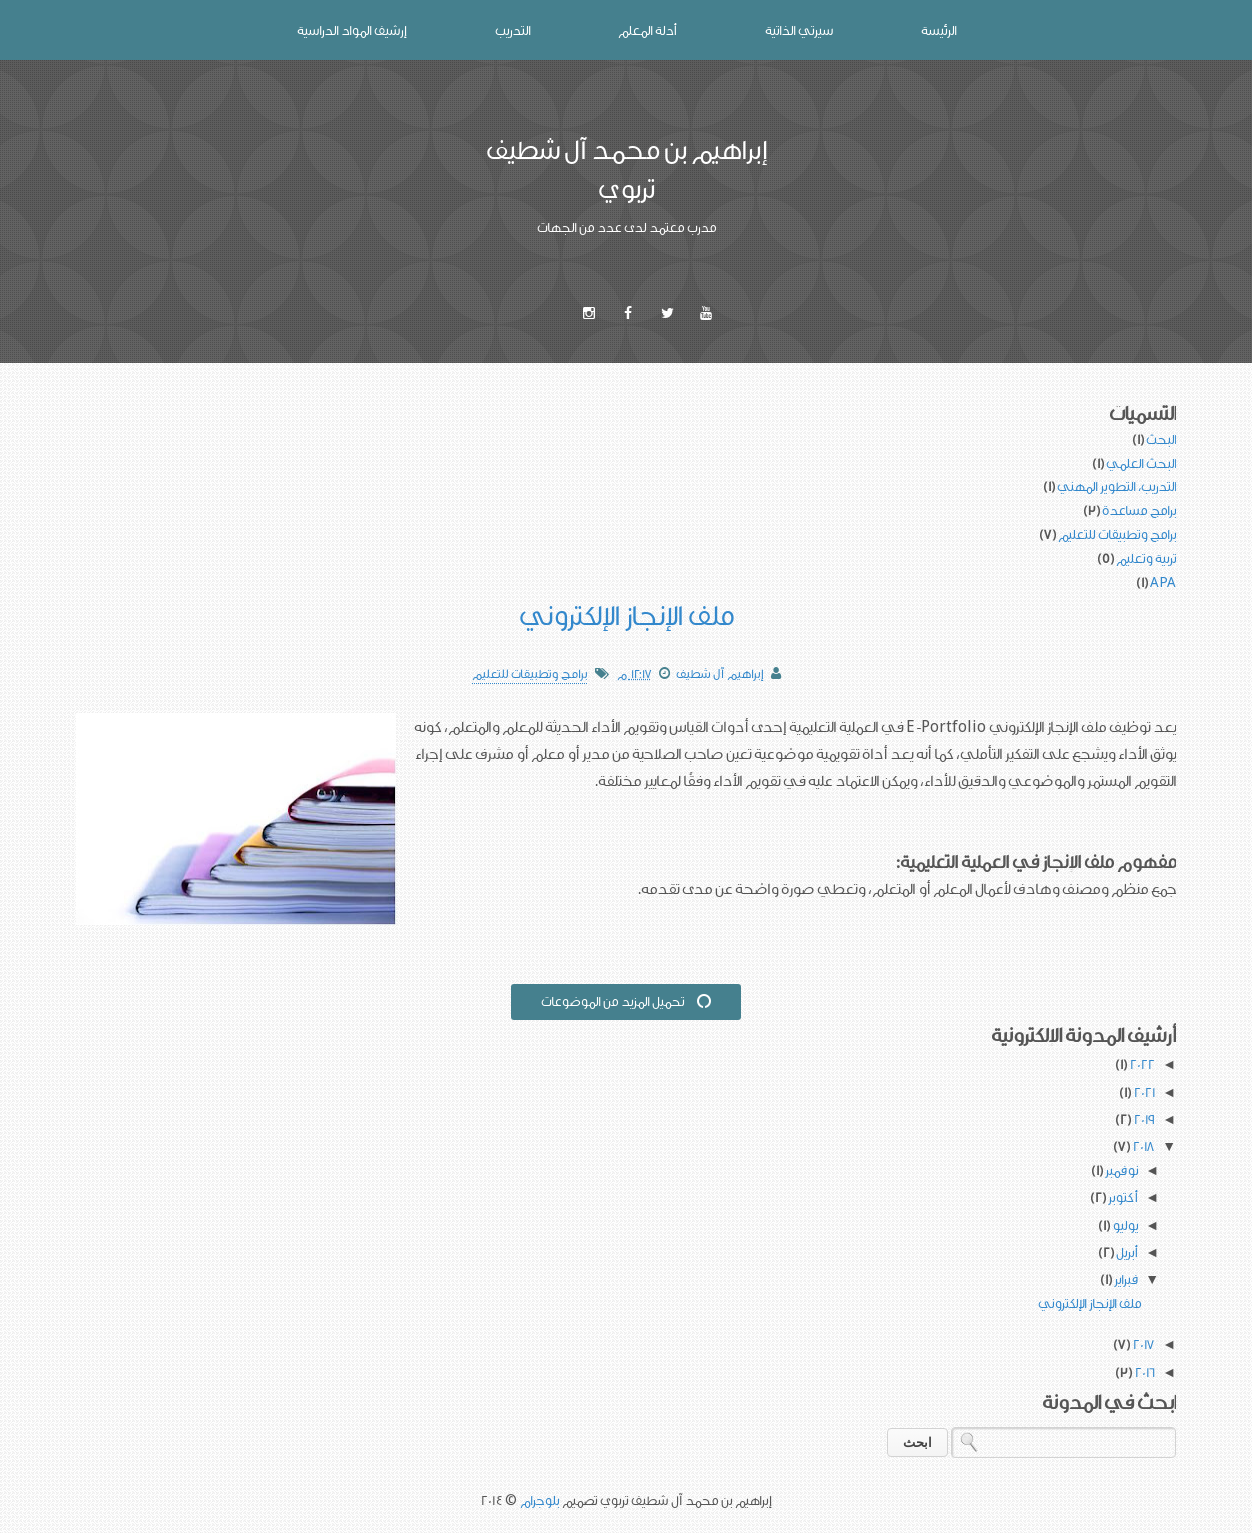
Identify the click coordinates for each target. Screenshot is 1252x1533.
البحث (1161, 439)
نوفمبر (1120, 1170)
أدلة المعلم (647, 30)
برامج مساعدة (1139, 510)
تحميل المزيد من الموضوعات (627, 1001)
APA (1163, 582)
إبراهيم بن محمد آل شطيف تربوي (626, 169)
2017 (1141, 1344)
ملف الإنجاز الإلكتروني (626, 614)
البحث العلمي (1141, 463)
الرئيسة (938, 30)
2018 (1141, 1146)
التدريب (512, 30)
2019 (1142, 1119)
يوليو (1123, 1225)
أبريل (1125, 1252)
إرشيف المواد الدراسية (352, 30)
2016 (1142, 1372)
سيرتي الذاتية (799, 30)
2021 (1142, 1092)
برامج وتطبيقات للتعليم (1117, 534)
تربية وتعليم (1146, 558)
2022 (1140, 1064)
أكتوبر (1121, 1197)
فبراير (1124, 1279)
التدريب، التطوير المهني (1116, 486)
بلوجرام (539, 1500)
